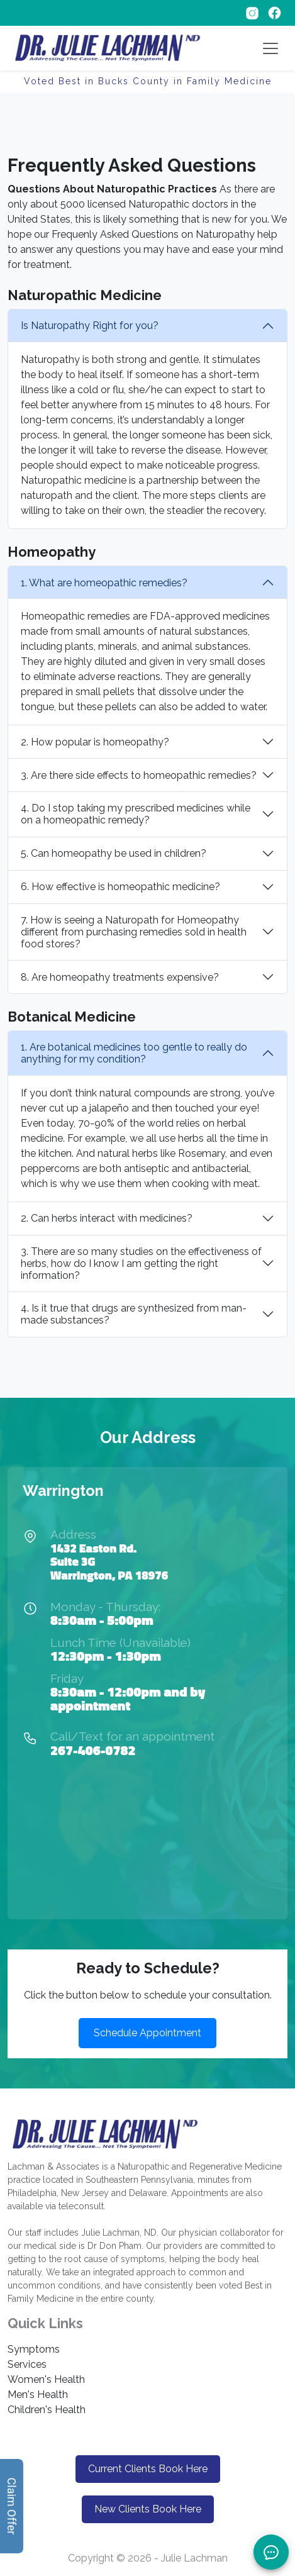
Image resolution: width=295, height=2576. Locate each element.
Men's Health (38, 2394)
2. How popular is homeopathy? (95, 742)
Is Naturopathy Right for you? (90, 326)
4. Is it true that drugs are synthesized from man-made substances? (134, 1314)
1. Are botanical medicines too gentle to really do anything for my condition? (134, 1053)
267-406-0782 (92, 1749)
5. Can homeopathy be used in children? (113, 853)
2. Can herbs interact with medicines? (106, 1218)
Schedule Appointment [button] (147, 2033)
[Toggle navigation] (270, 48)
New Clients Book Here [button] (147, 2509)
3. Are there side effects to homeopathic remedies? (139, 775)
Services (27, 2364)
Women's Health (46, 2379)
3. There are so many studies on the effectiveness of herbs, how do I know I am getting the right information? (141, 1263)
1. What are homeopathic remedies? (104, 583)
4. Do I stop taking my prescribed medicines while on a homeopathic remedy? (135, 814)
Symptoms (34, 2349)
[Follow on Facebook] (274, 12)
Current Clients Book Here (148, 2469)
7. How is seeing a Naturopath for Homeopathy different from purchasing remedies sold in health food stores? (134, 932)
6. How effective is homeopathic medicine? (120, 887)
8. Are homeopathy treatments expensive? (120, 977)
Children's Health (47, 2410)
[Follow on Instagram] (253, 12)
